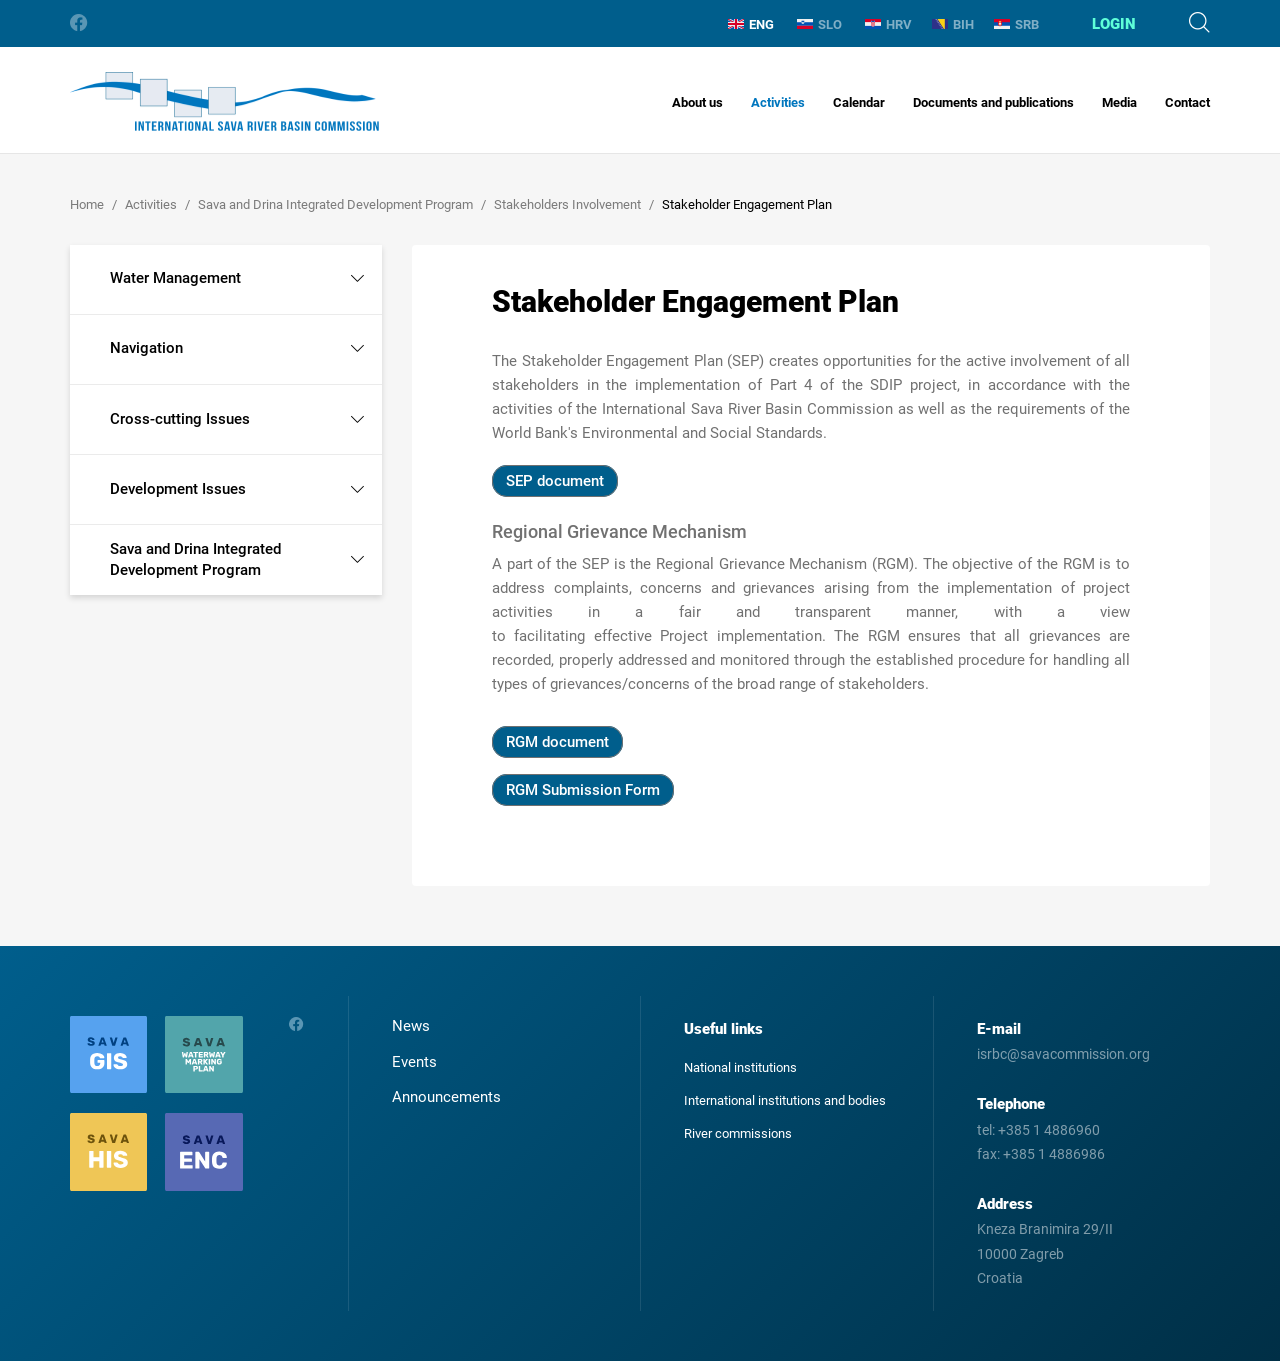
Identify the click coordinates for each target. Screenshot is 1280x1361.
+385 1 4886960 (1049, 1130)
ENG (751, 24)
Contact (1187, 102)
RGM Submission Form (583, 790)
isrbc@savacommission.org (1063, 1054)
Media (1119, 102)
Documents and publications (993, 102)
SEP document (555, 481)
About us (697, 102)
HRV (888, 24)
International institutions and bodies (785, 1100)
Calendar (859, 102)
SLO (819, 24)
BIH (953, 24)
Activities (778, 102)
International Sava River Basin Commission (224, 101)
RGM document (557, 742)
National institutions (740, 1067)
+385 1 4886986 (1054, 1154)
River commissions (738, 1133)
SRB (1016, 24)
